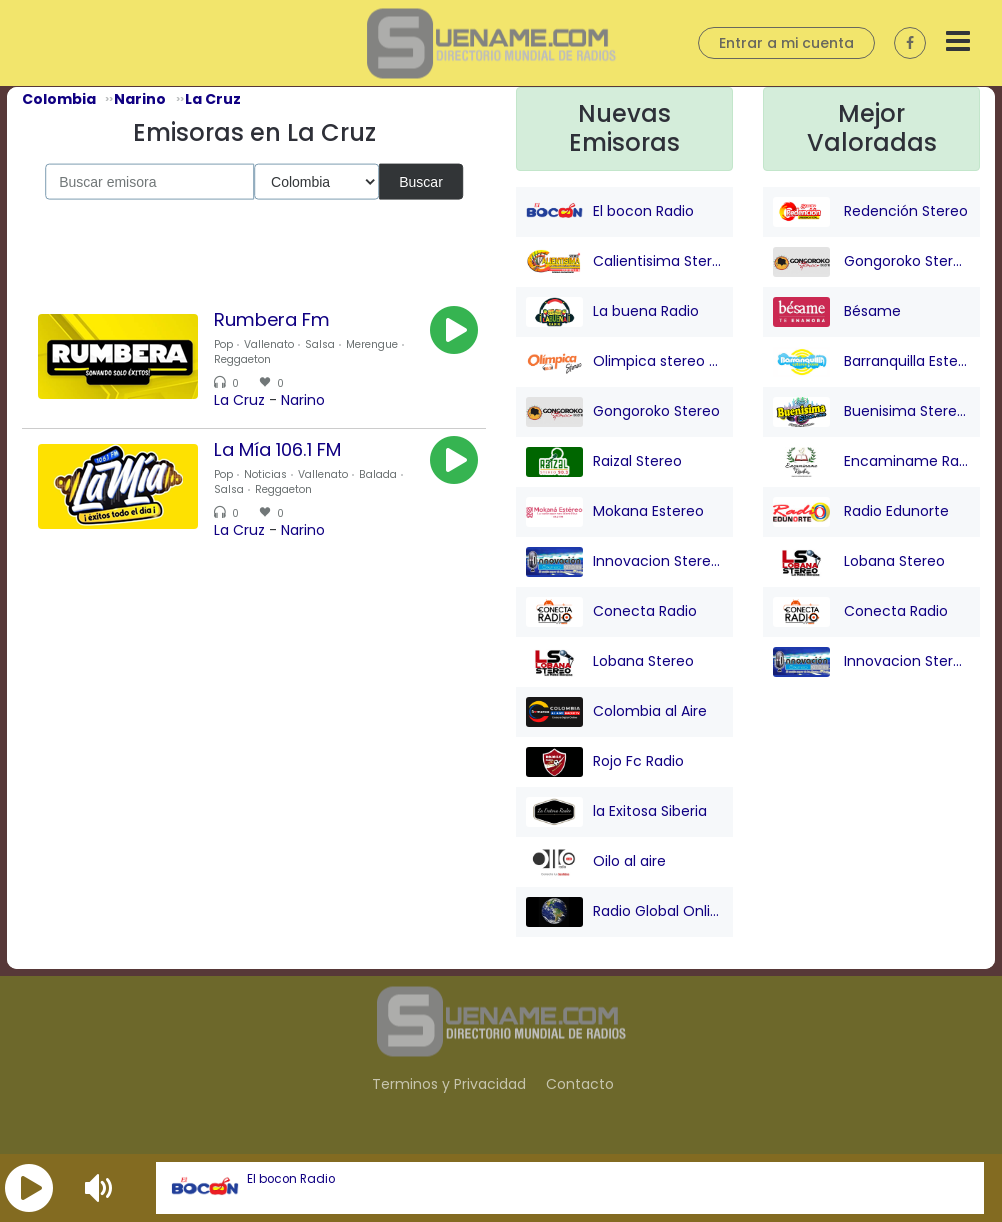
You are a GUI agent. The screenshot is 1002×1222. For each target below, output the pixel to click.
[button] (29, 1188)
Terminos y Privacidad (449, 1084)
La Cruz (239, 400)
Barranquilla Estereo (871, 362)
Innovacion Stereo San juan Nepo (624, 562)
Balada (378, 474)
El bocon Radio (291, 1179)
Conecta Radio (611, 612)
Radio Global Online (624, 912)
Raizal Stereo (604, 462)
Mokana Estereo (615, 512)
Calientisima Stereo (624, 262)
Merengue (372, 344)
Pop (223, 344)
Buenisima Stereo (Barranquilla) (871, 412)
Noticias (265, 474)
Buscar (421, 181)
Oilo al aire (596, 862)
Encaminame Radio (871, 462)
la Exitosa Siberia (616, 812)
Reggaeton (242, 359)
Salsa (320, 344)
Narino (303, 400)
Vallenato (269, 344)
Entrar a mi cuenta (786, 43)
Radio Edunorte (861, 512)
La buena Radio (612, 312)
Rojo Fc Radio (605, 762)
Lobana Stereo (610, 662)
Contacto (580, 1084)
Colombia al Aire (616, 712)
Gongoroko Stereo (623, 412)
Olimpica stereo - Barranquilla (624, 362)
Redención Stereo (870, 212)
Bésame (837, 312)
